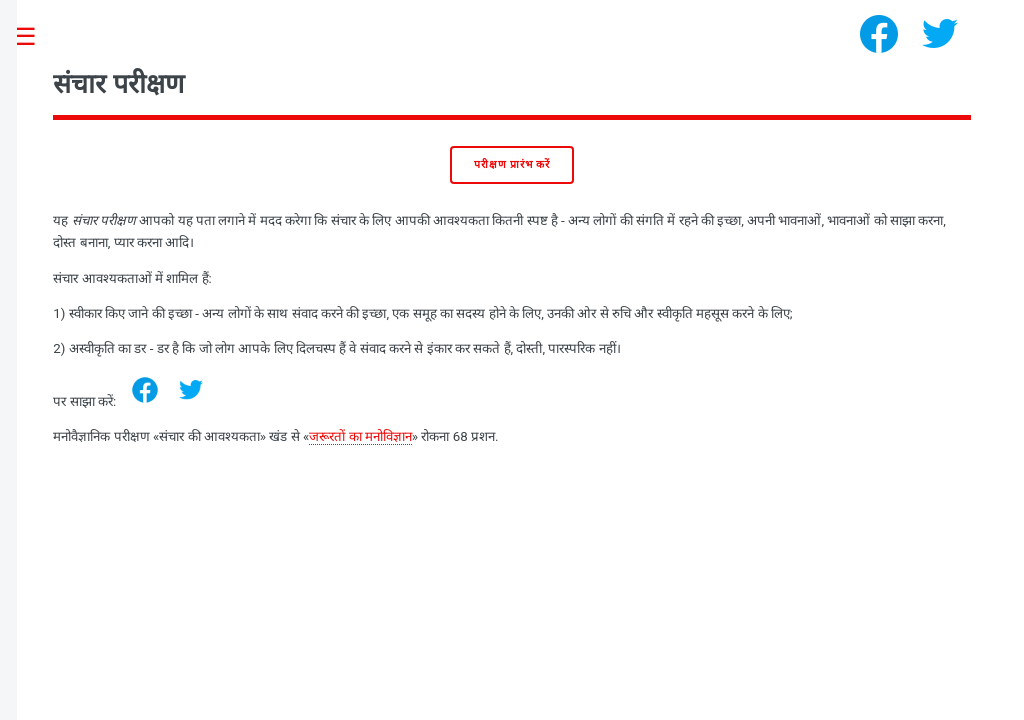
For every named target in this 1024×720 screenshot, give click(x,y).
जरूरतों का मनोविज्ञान (360, 436)
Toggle (36, 37)
